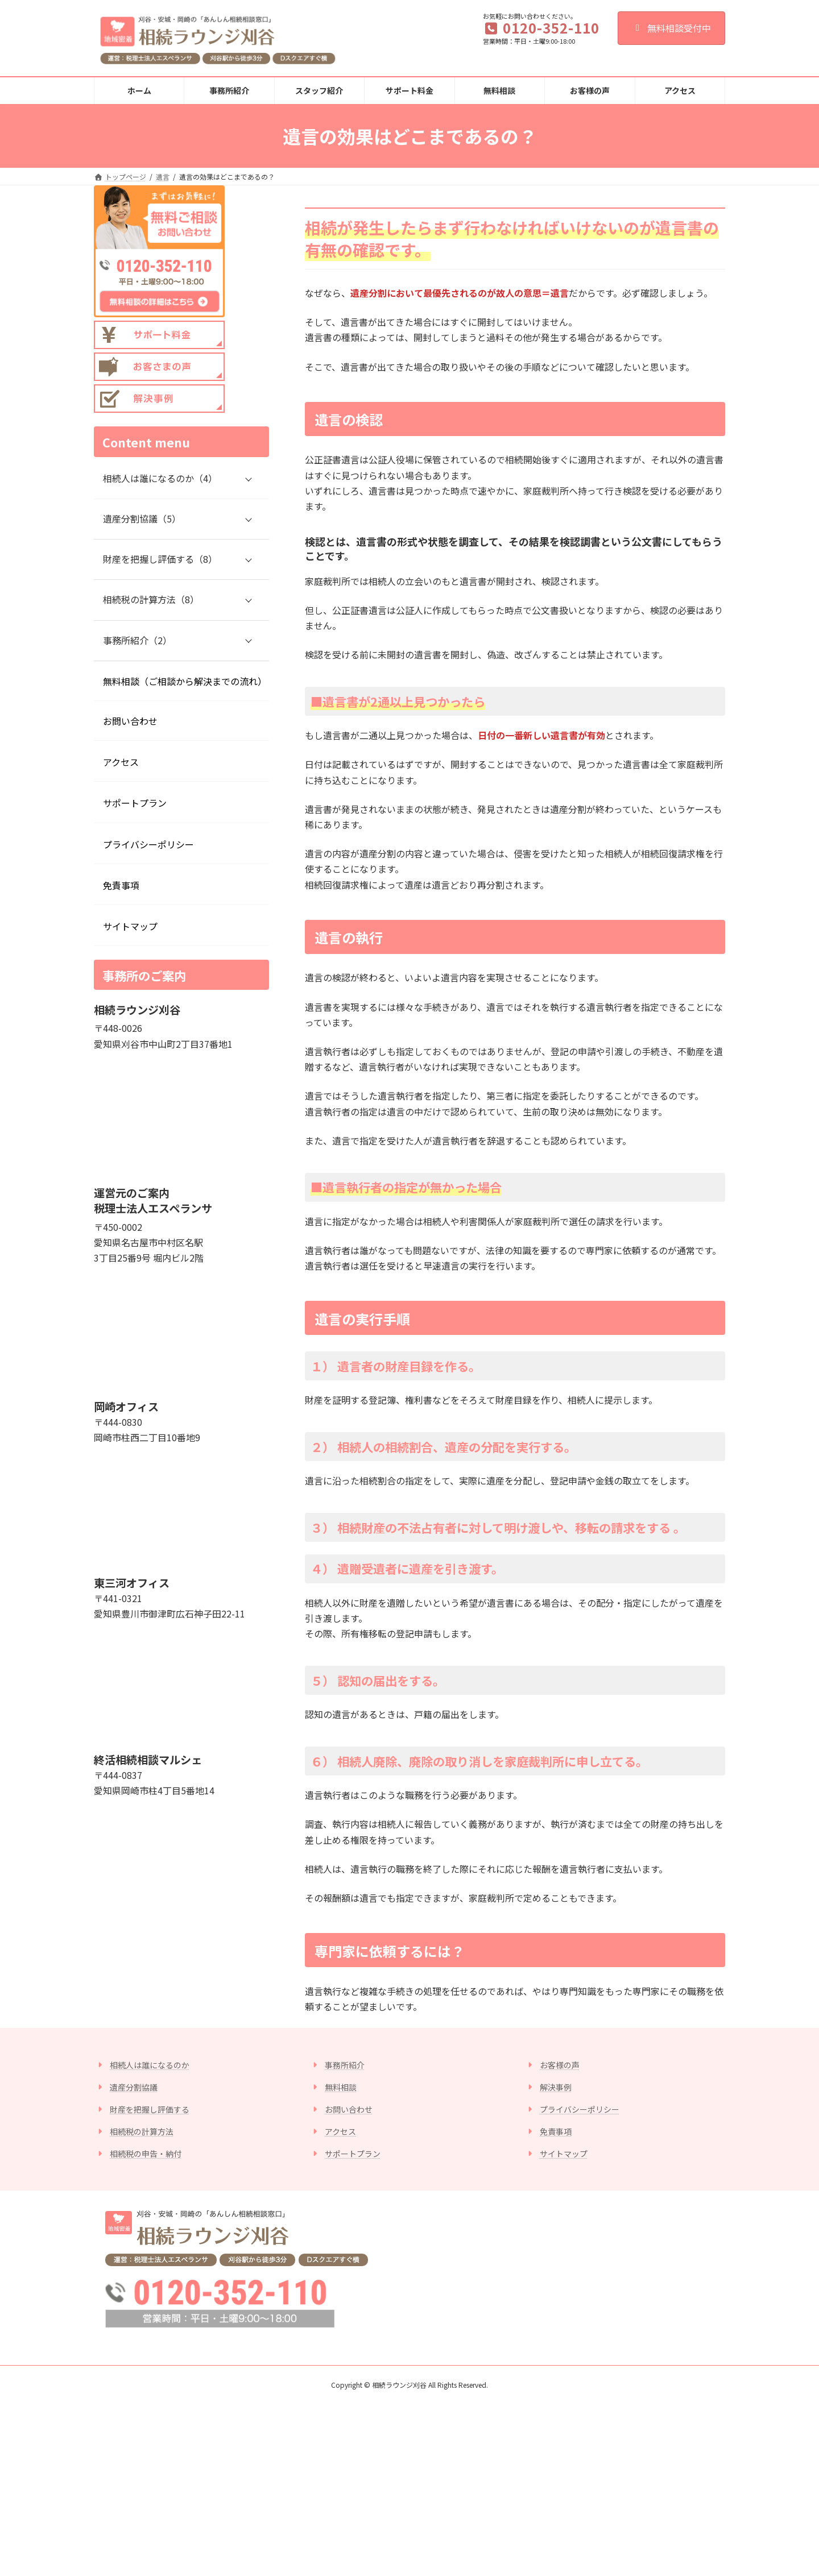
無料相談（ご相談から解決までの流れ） (185, 681)
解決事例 (556, 2087)
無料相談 (341, 2087)
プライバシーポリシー (148, 844)
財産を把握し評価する (149, 2109)
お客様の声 (560, 2065)
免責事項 (121, 885)
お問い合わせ (130, 721)
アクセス (121, 762)
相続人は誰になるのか (149, 2065)
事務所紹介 (345, 2065)
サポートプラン (135, 803)
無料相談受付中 (671, 28)
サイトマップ (130, 926)
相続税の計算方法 (141, 2131)
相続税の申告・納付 (145, 2153)
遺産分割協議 (134, 2087)
